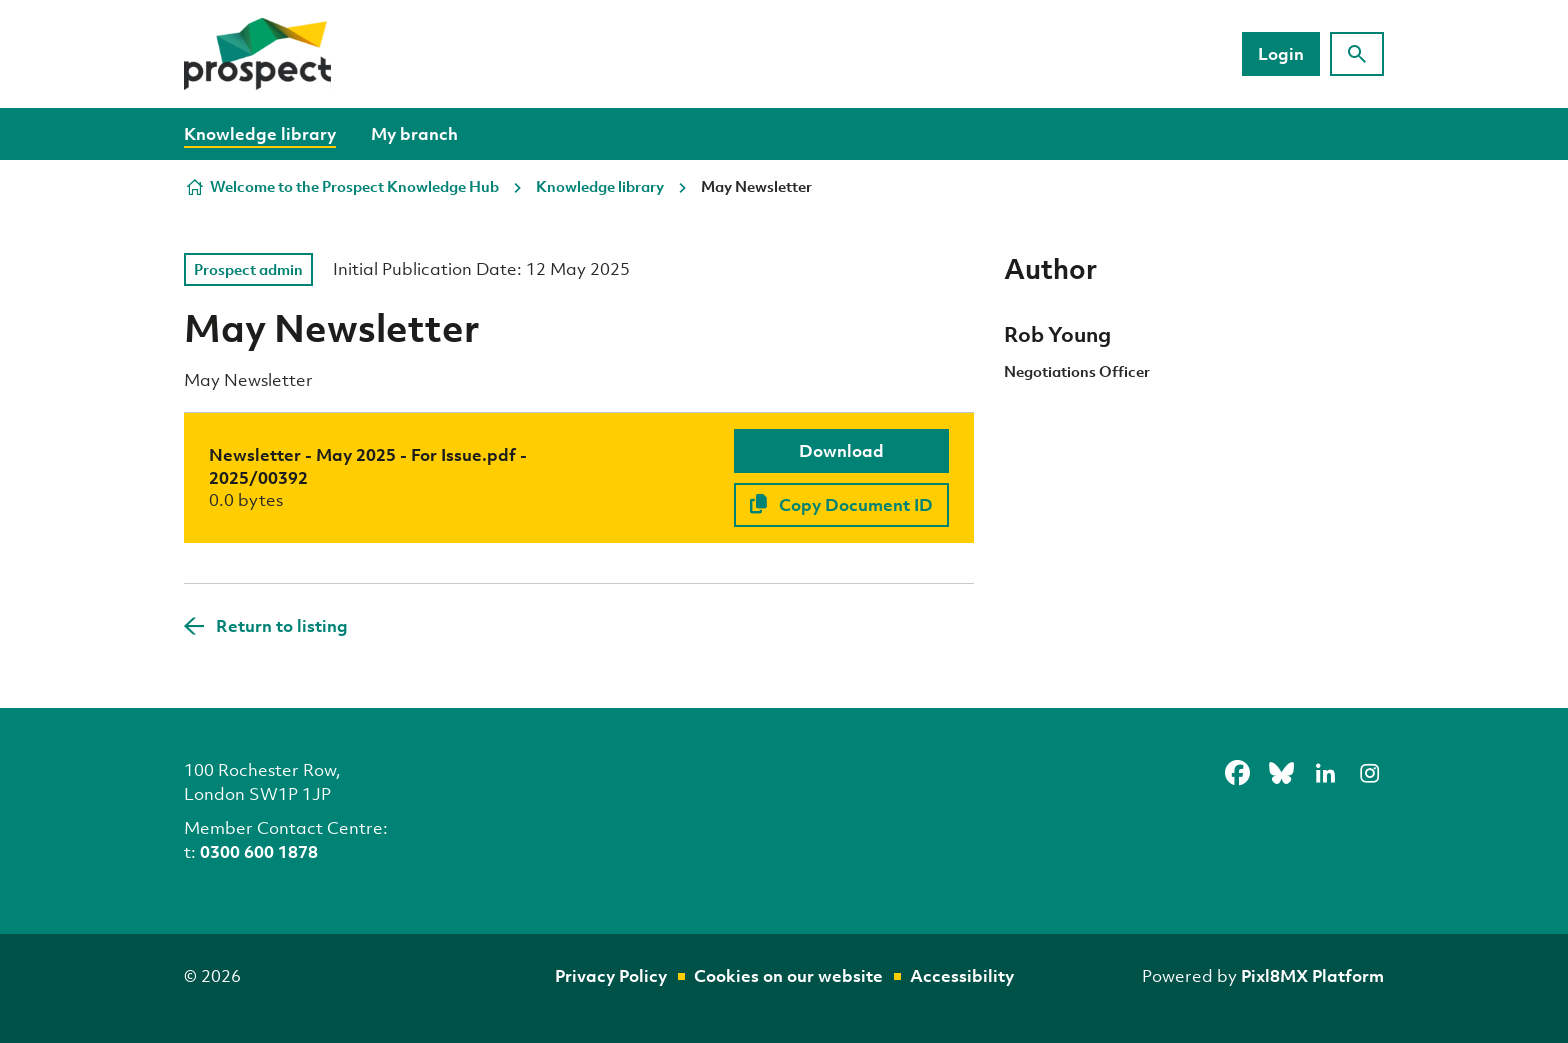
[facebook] (1237, 773)
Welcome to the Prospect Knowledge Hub (354, 186)
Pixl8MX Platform (1312, 975)
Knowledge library (260, 133)
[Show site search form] (1357, 54)
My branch (414, 133)
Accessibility (962, 975)
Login (1281, 53)
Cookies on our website (788, 975)
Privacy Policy (611, 975)
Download (841, 450)
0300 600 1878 (259, 851)
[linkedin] (1325, 773)
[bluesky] (1281, 773)
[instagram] (1369, 773)
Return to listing (282, 625)
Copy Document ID (841, 504)
